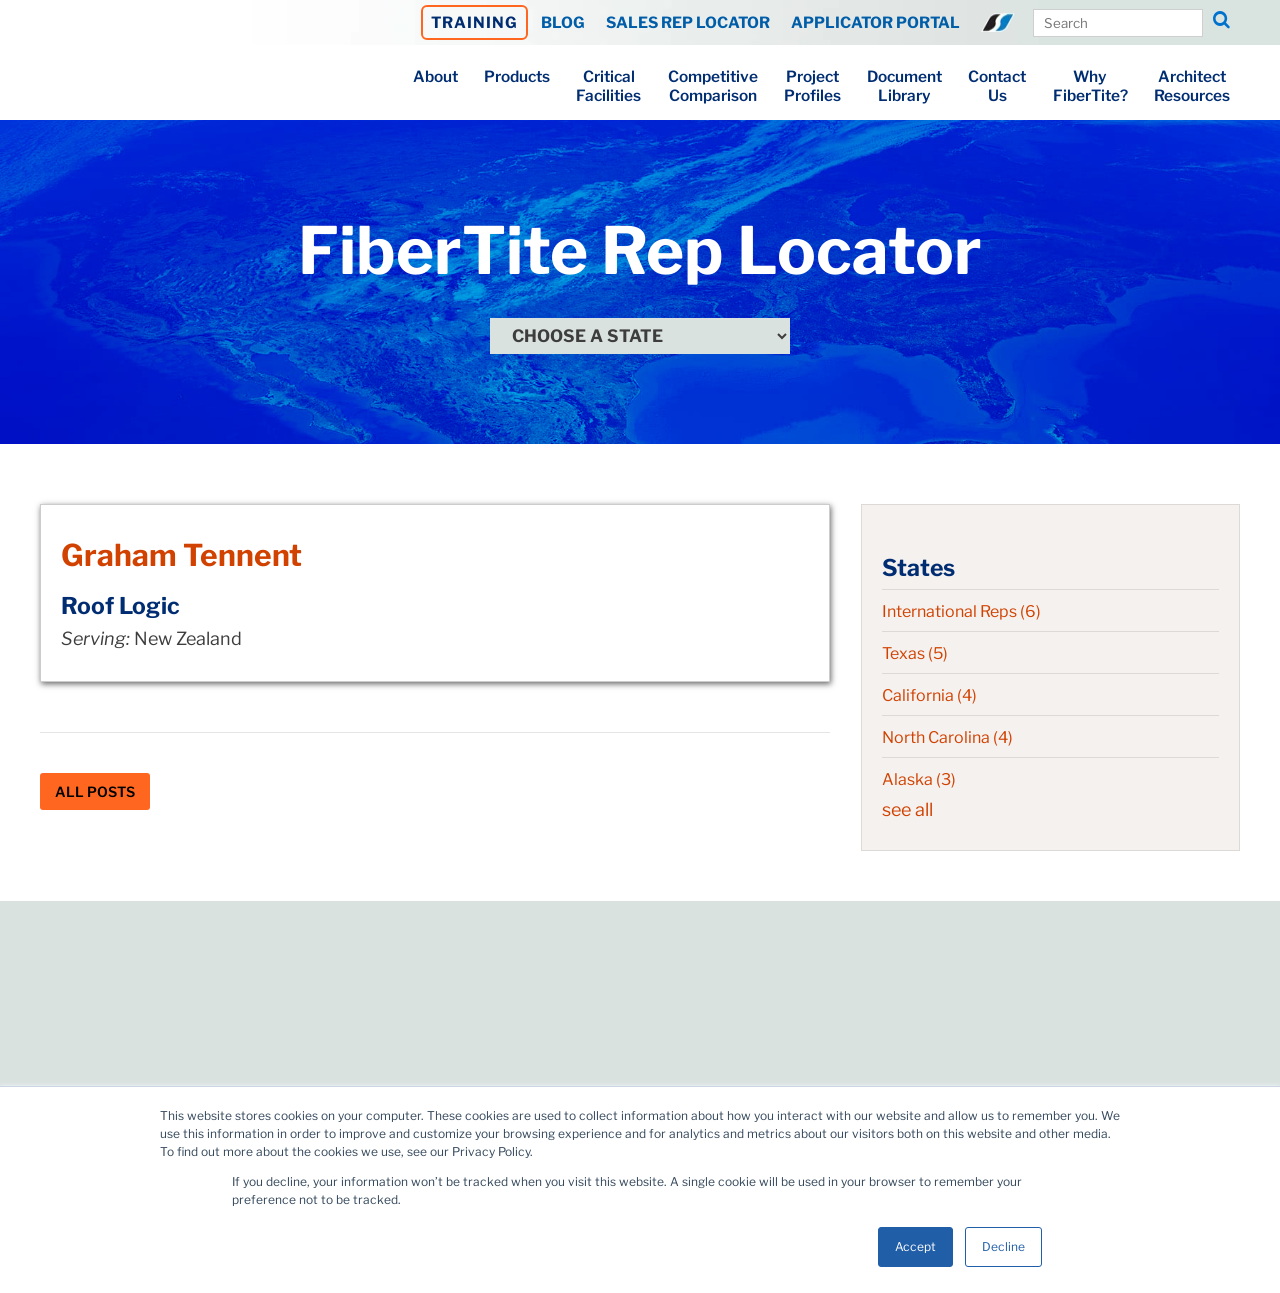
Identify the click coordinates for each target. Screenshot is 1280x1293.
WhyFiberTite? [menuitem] (1090, 86)
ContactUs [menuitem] (997, 86)
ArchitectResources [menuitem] (1192, 86)
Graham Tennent (181, 555)
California (929, 695)
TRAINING (474, 22)
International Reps (961, 611)
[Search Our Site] (1118, 23)
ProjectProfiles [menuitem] (812, 86)
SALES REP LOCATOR (688, 22)
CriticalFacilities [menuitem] (608, 86)
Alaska (919, 779)
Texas (915, 653)
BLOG (563, 22)
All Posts (95, 791)
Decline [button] (1003, 1246)
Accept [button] (915, 1246)
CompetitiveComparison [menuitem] (713, 86)
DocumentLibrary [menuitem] (904, 86)
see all (907, 809)
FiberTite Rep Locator (640, 250)
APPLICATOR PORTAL (875, 22)
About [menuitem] (435, 76)
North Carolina (947, 737)
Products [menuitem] (517, 76)
